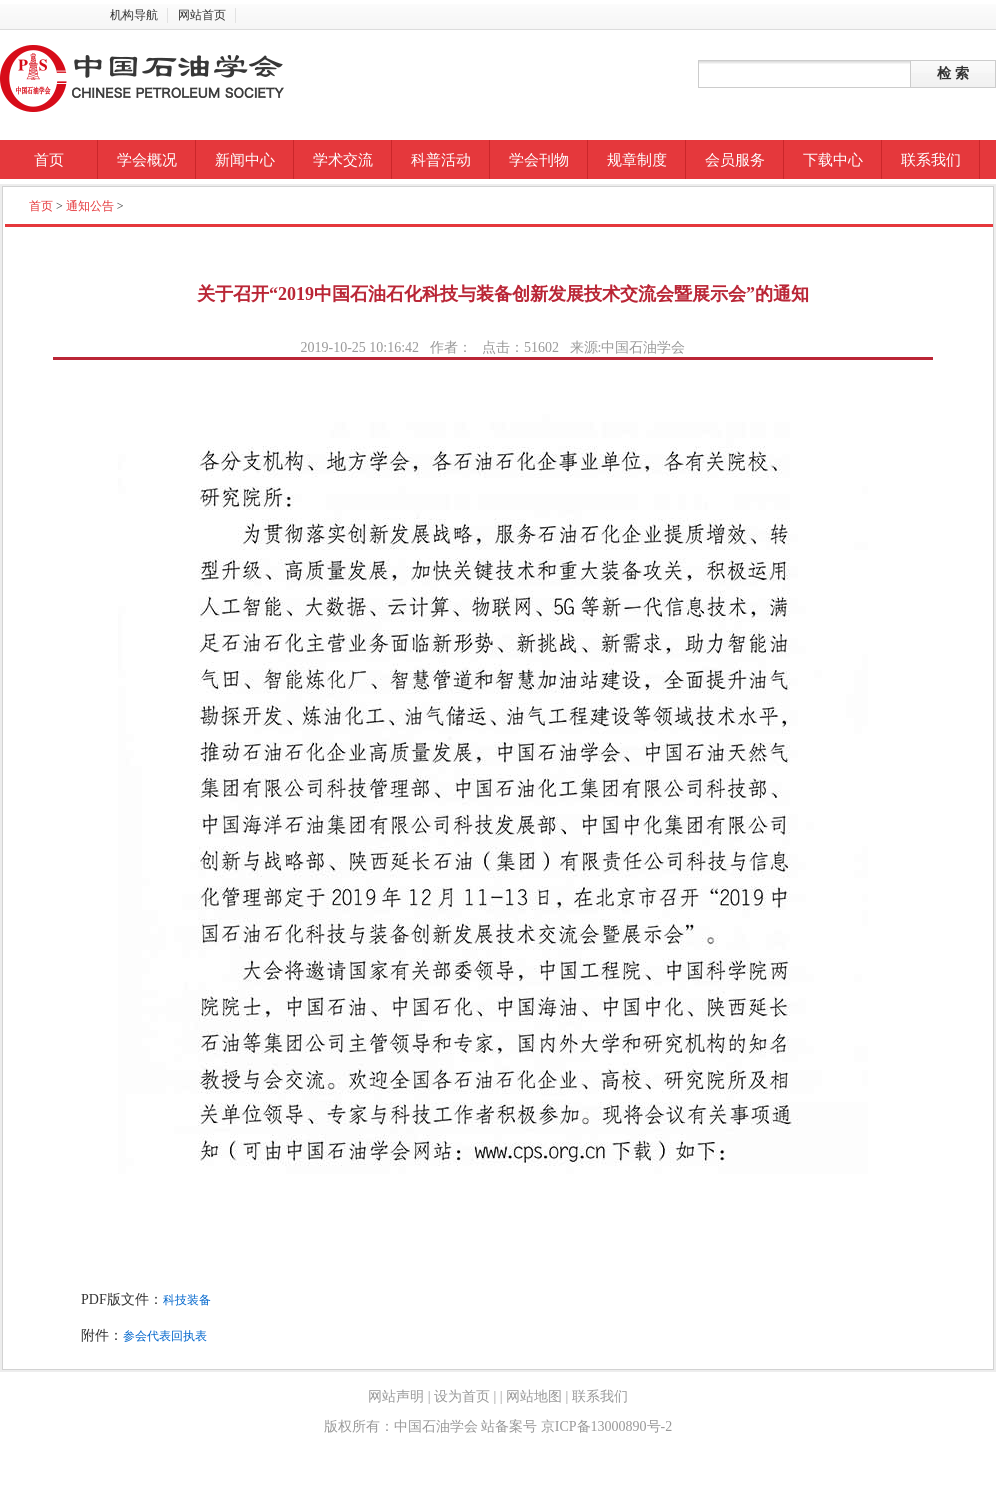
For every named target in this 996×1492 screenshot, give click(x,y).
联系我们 (931, 160)
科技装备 (187, 1300)
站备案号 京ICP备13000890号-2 (576, 1426)
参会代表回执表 (165, 1336)
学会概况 (147, 160)
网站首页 (202, 15)
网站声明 (396, 1396)
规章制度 (637, 160)
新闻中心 (245, 160)
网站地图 (534, 1396)
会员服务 (735, 160)
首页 (49, 160)
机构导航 (134, 15)
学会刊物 (539, 160)
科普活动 (441, 160)
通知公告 (90, 206)
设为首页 (462, 1396)
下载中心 (833, 160)
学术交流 (343, 160)
